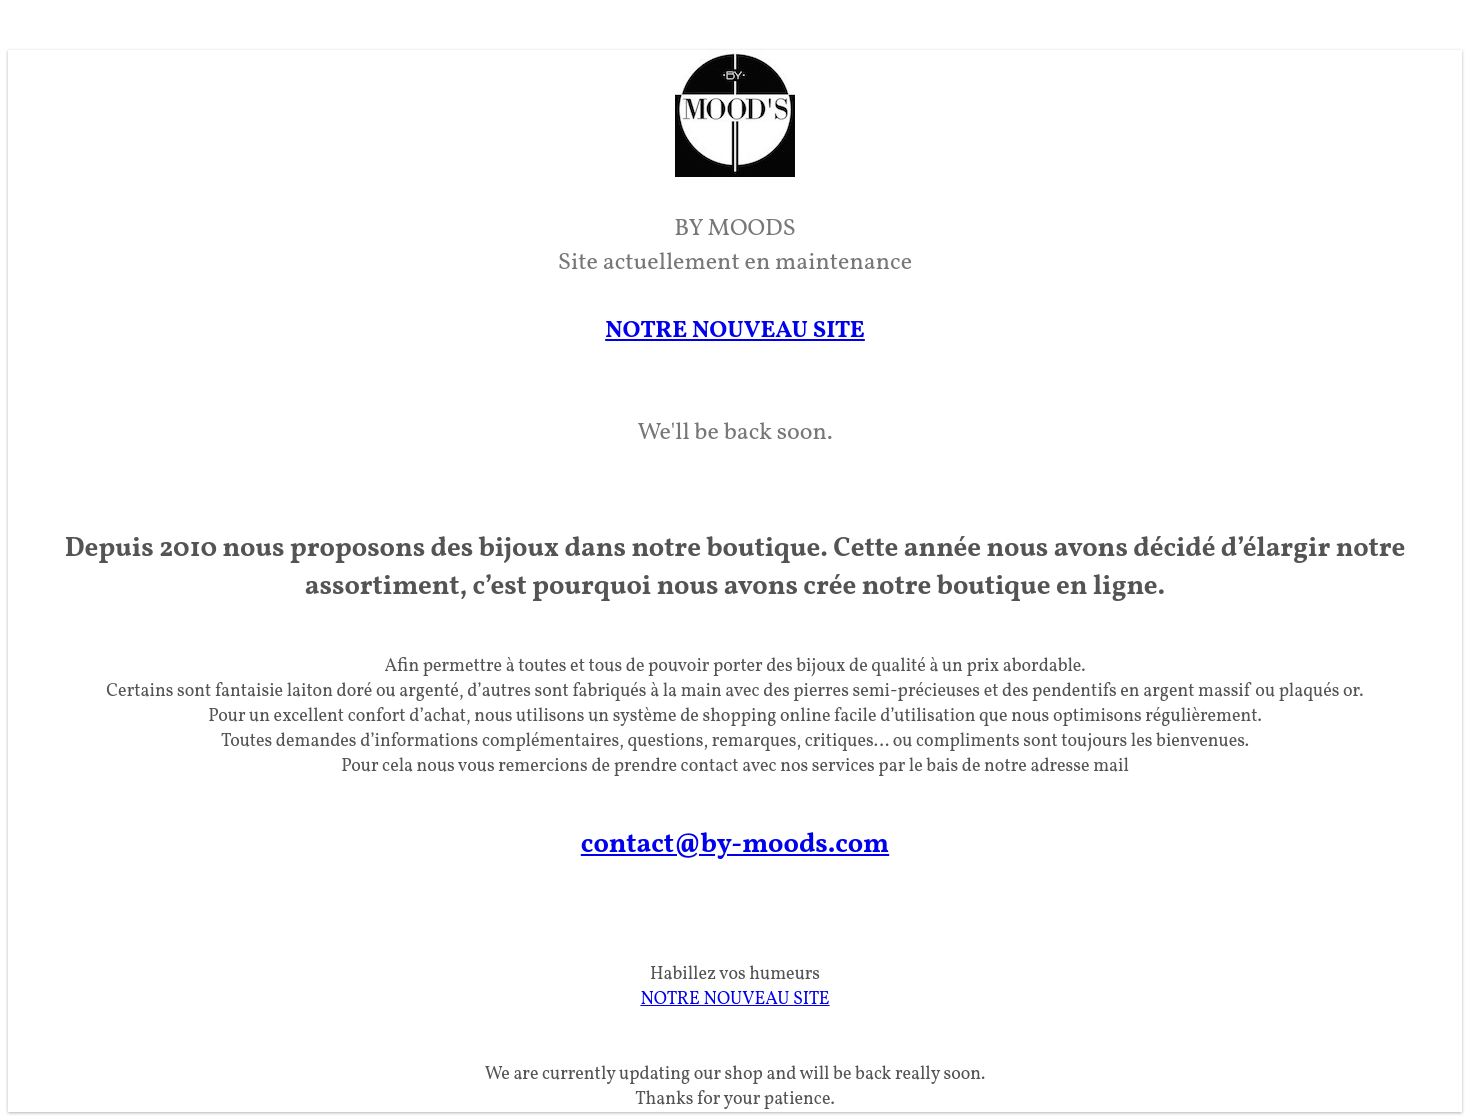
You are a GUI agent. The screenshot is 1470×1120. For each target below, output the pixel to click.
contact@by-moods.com (735, 845)
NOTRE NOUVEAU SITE (735, 331)
